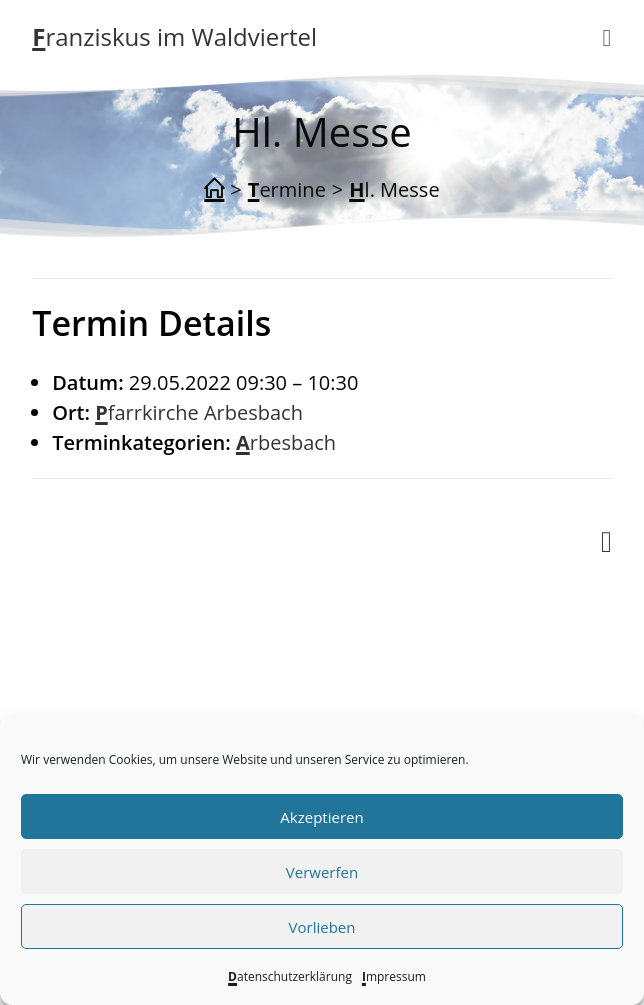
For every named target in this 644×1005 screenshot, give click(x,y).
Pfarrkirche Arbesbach (199, 412)
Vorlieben (322, 927)
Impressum (394, 976)
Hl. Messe (394, 189)
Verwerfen (322, 872)
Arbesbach (286, 442)
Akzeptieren (321, 817)
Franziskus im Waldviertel (174, 36)
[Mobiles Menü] (606, 37)
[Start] (214, 190)
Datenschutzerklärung (290, 976)
